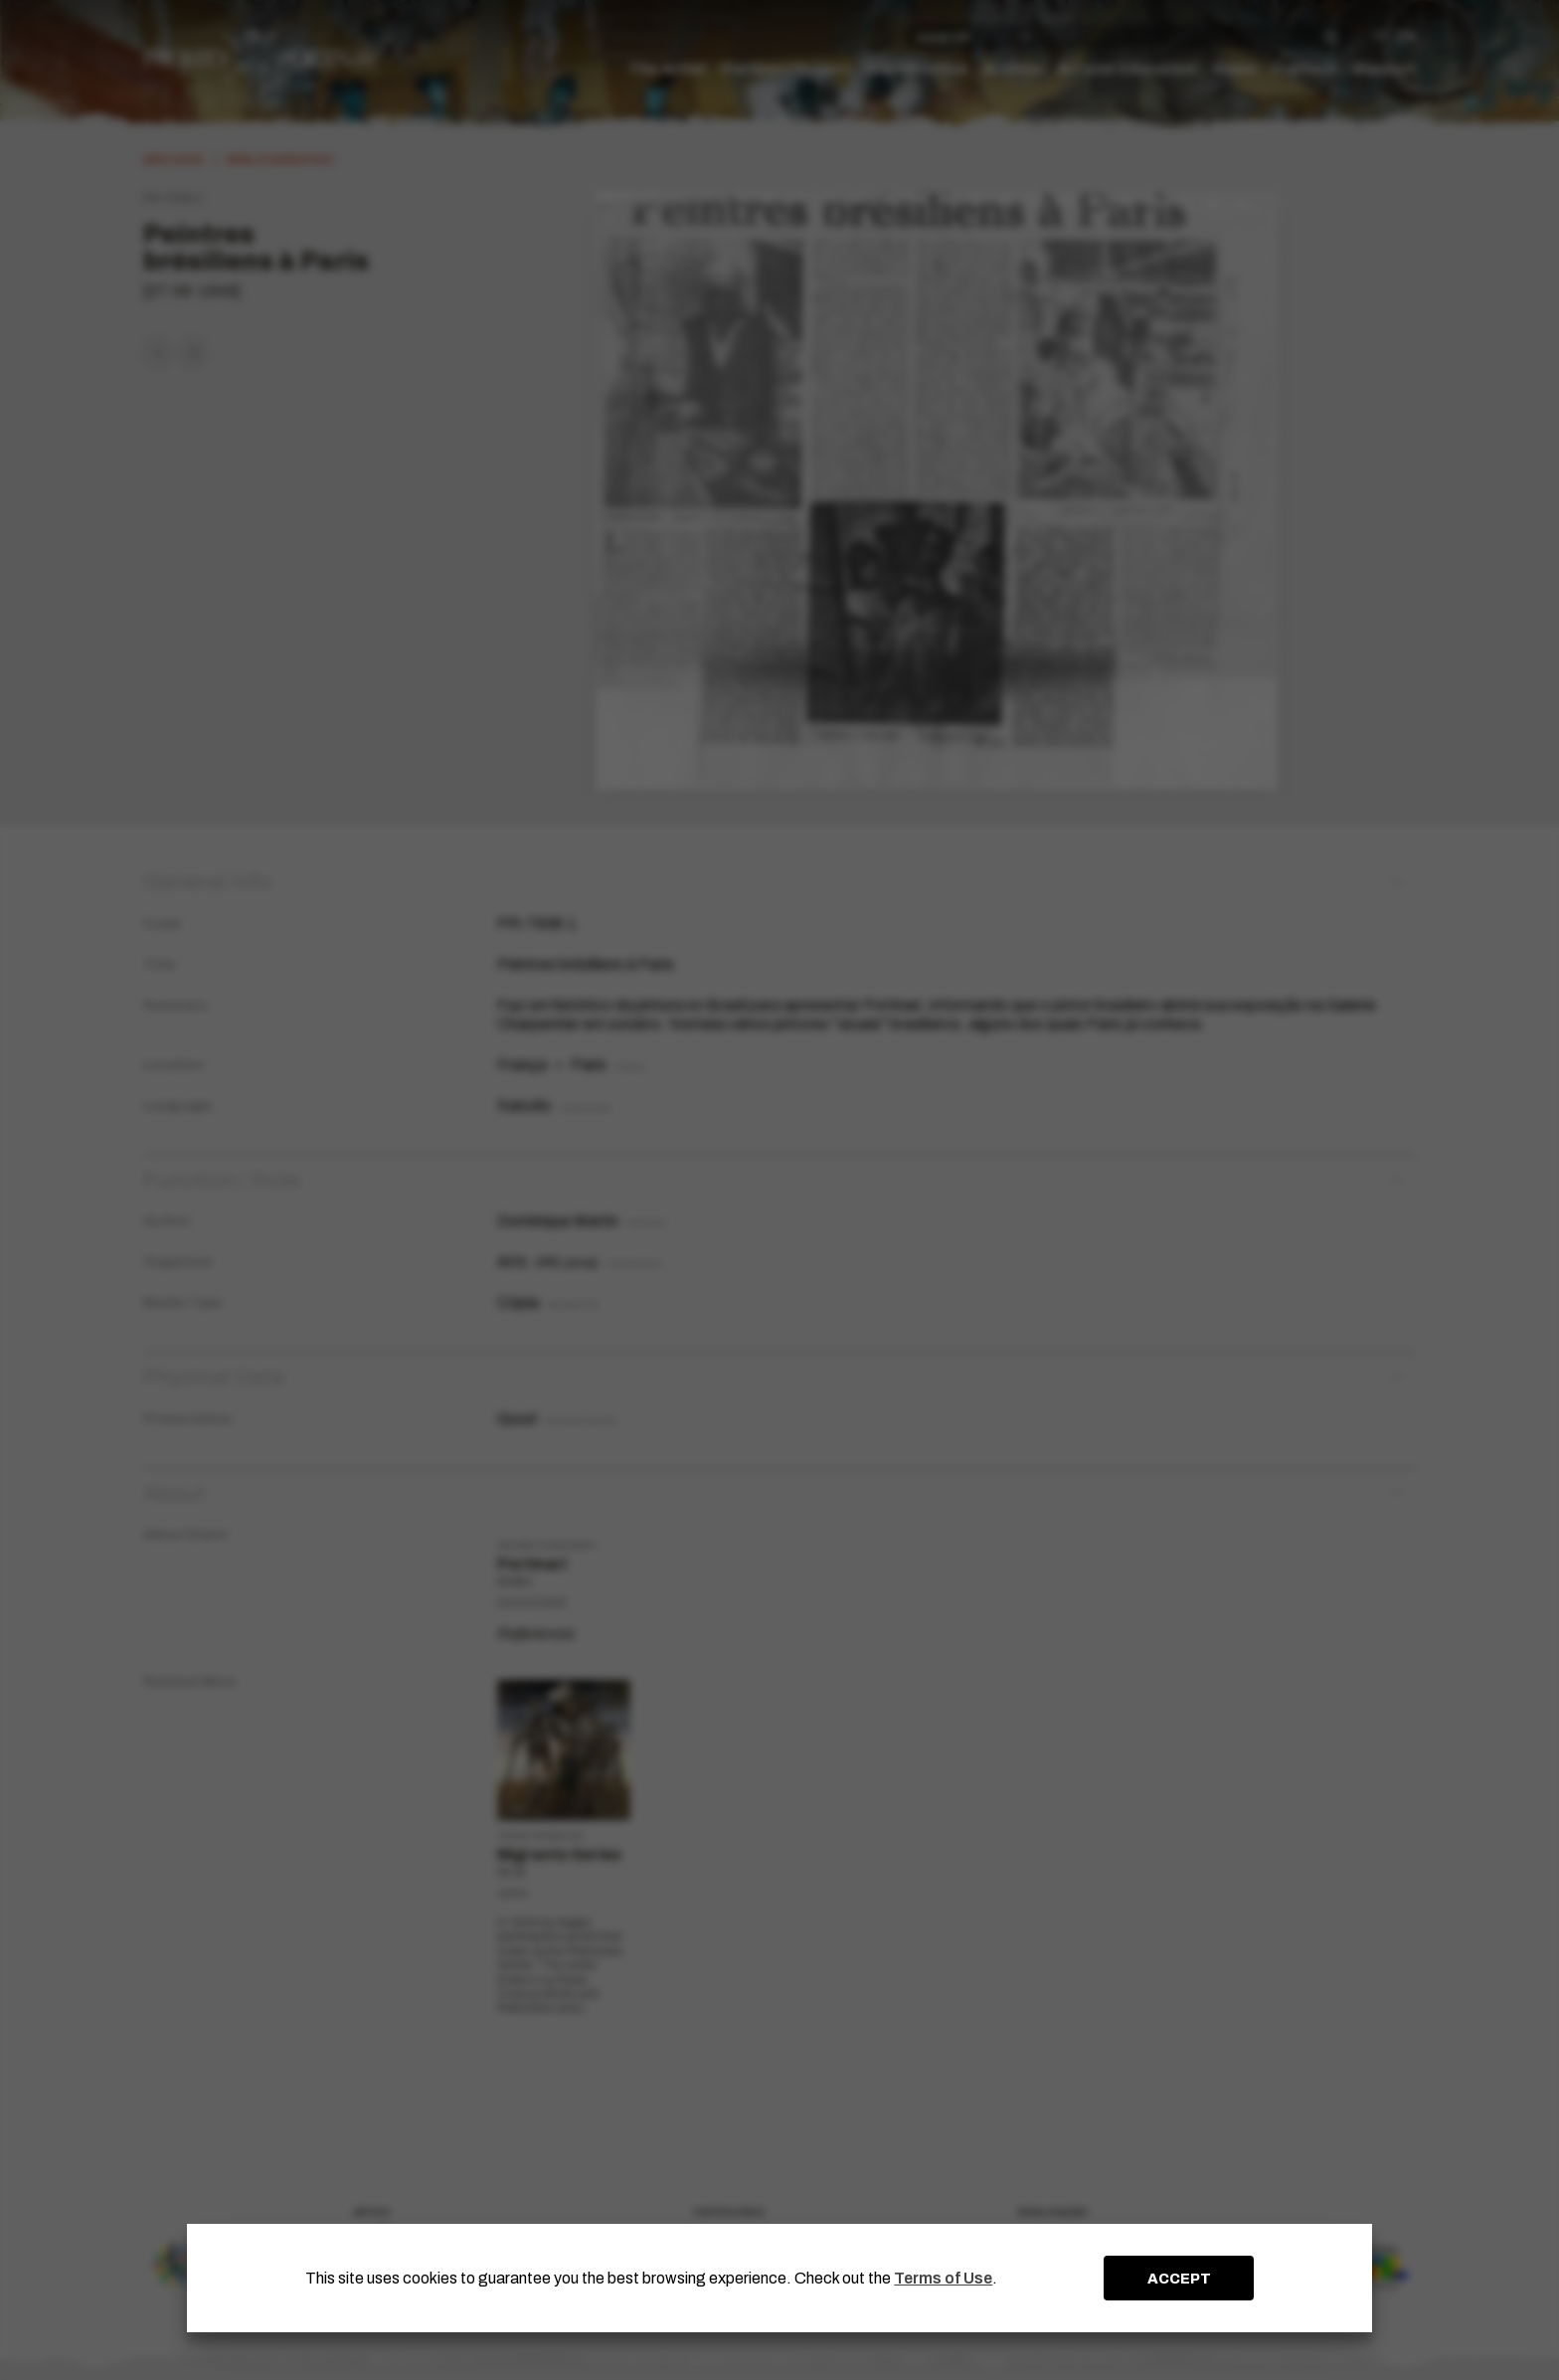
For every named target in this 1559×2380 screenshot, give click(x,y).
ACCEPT (1179, 2279)
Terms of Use (943, 2278)
